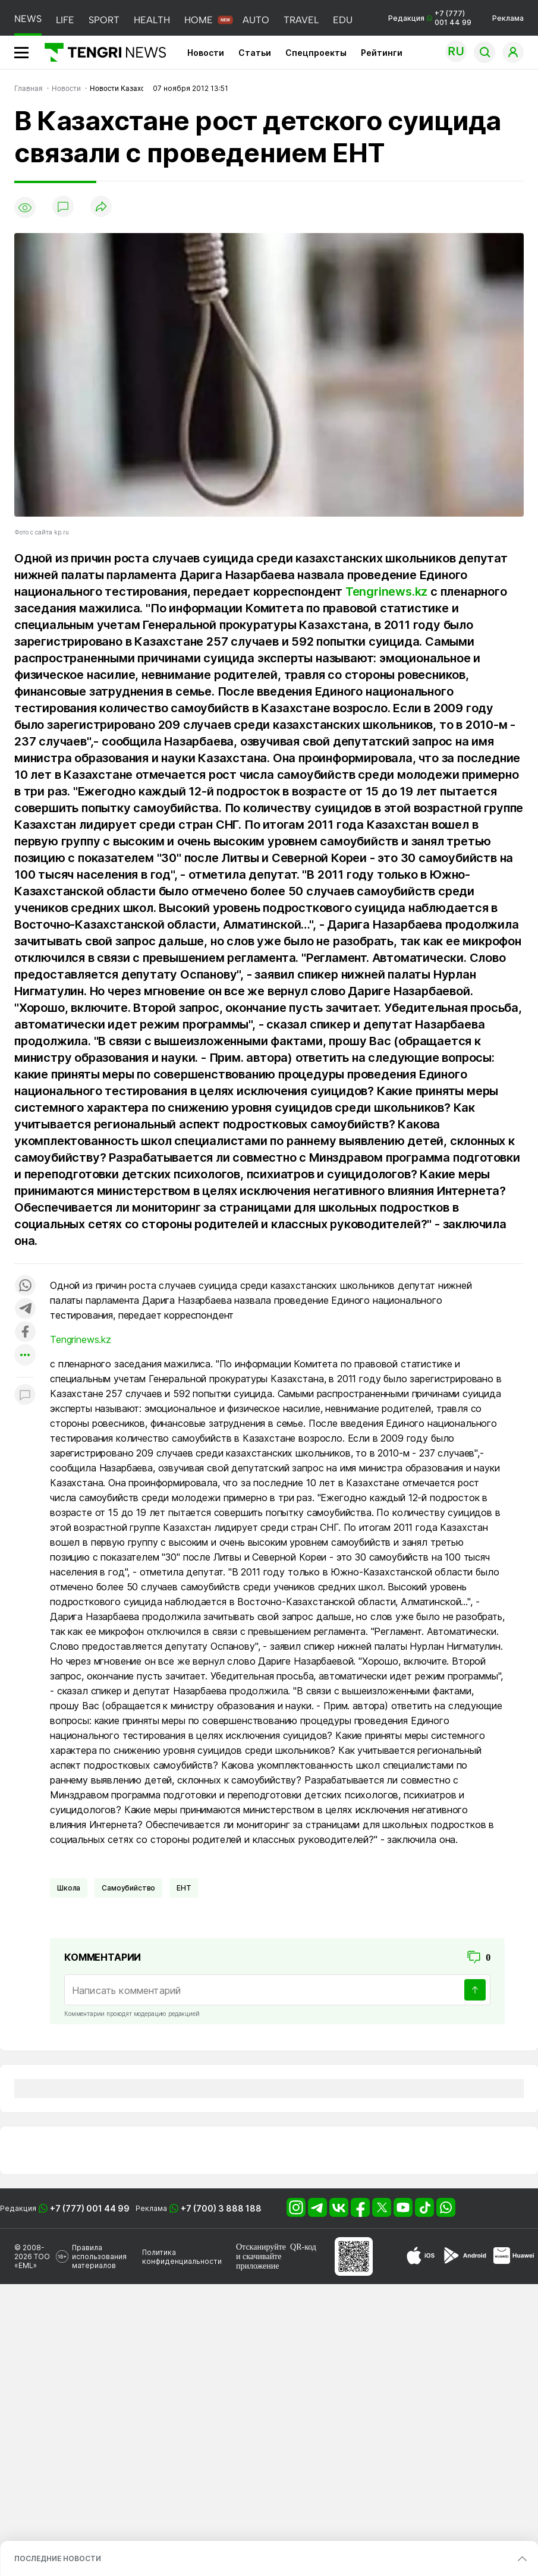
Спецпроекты (316, 53)
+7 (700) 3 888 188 (221, 2208)
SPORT (104, 20)
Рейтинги (381, 53)
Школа (68, 1887)
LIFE (65, 20)
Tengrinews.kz (386, 591)
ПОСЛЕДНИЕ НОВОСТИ (57, 2558)
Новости (205, 53)
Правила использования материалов (99, 2256)
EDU (343, 20)
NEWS (28, 18)
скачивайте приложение (258, 2261)
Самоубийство (128, 1887)
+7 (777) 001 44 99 (90, 2208)
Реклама (508, 18)
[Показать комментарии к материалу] (25, 1395)
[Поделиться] (101, 207)
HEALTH (152, 20)
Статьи (254, 53)
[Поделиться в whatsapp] (25, 1286)
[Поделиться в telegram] (25, 1309)
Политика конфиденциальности (182, 2257)
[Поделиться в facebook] (25, 1332)
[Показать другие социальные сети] (25, 1355)
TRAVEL (301, 20)
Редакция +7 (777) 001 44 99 (429, 18)
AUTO (256, 20)
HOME (198, 20)
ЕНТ (184, 1887)
